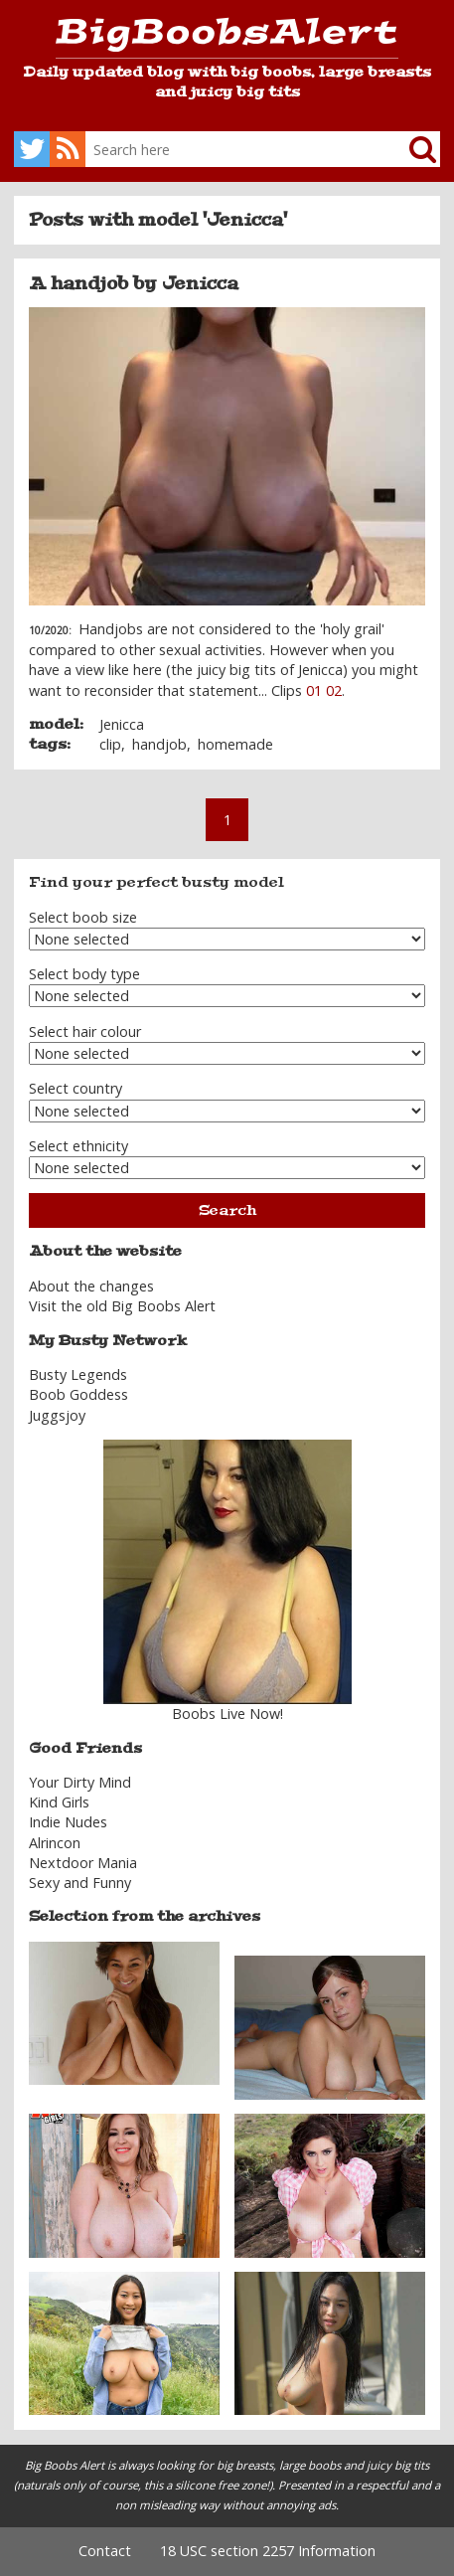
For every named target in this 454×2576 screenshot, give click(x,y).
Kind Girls (59, 1802)
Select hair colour (85, 1031)
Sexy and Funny (80, 1882)
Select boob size (83, 917)
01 (314, 690)
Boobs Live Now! (227, 1713)
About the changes (91, 1286)
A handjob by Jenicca (133, 283)
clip (110, 744)
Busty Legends (78, 1374)
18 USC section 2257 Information (268, 2550)
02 (334, 690)
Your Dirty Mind (80, 1782)
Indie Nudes (68, 1821)
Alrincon (54, 1842)
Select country (75, 1088)
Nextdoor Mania (83, 1862)
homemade (235, 744)
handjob (159, 744)
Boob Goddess (78, 1394)
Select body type (84, 973)
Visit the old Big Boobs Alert (122, 1305)
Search (227, 1210)
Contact (104, 2550)
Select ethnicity (78, 1145)
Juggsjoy (57, 1415)
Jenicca (121, 724)
